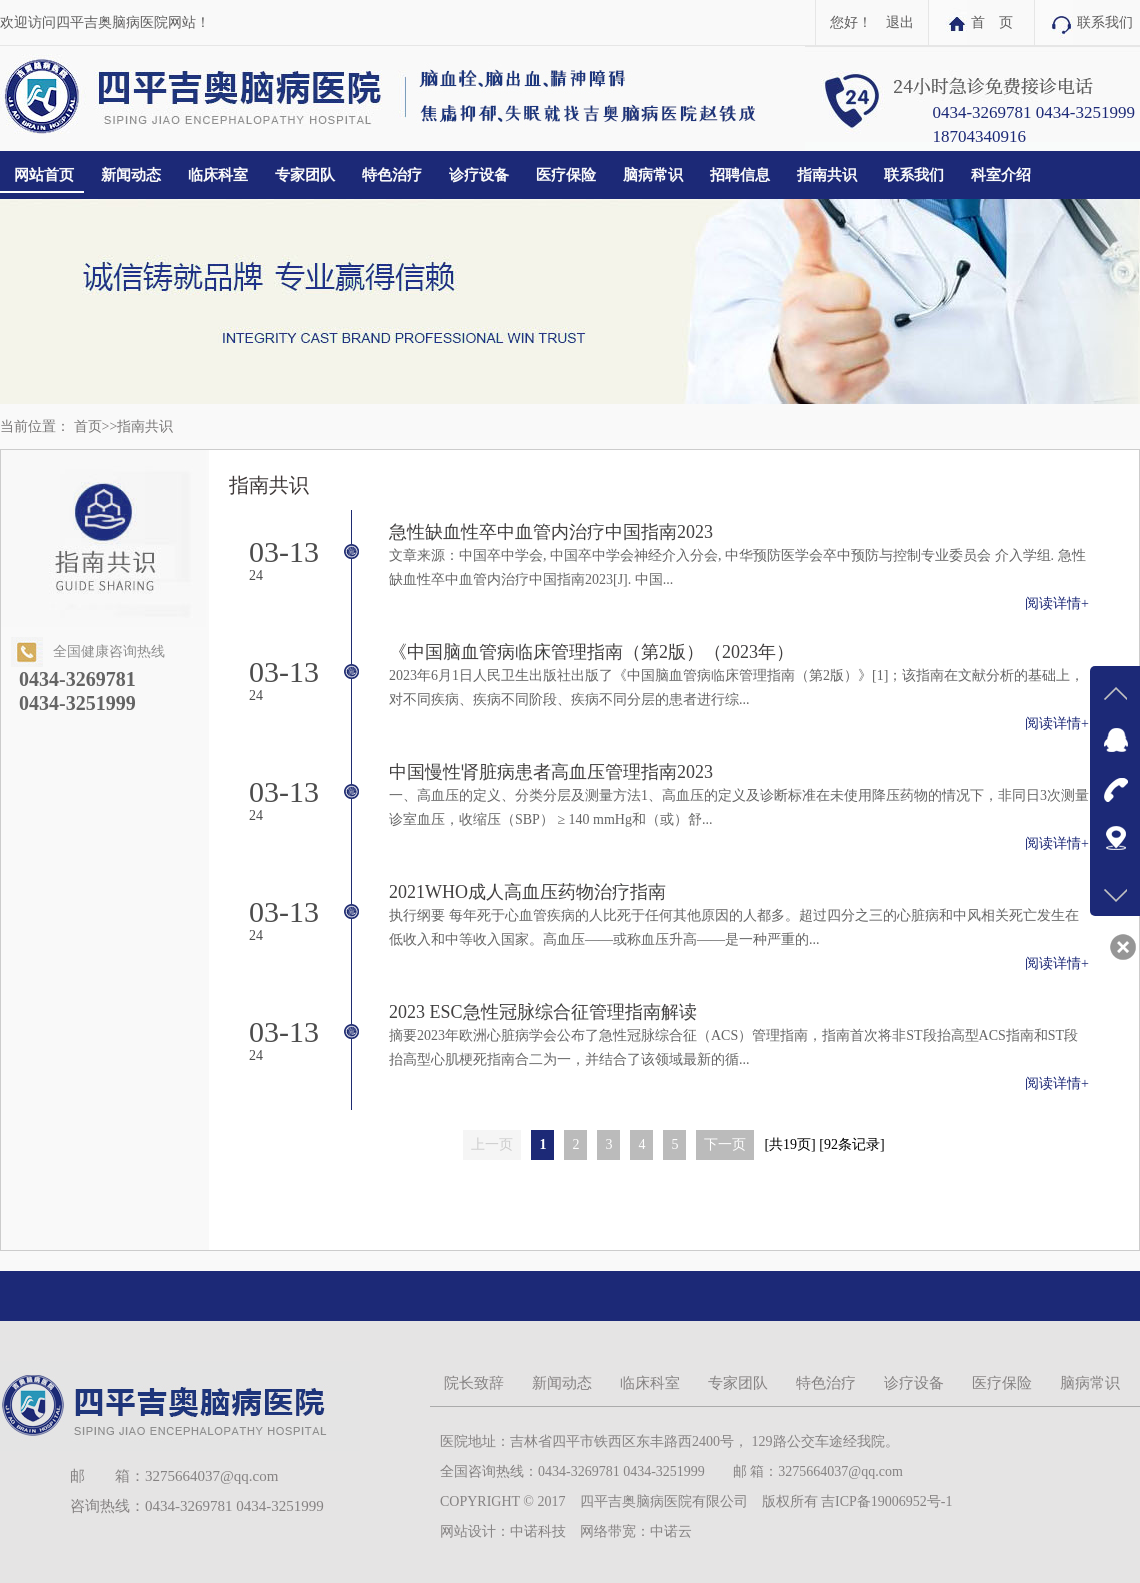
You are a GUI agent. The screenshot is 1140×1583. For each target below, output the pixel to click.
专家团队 (305, 175)
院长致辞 (474, 1383)
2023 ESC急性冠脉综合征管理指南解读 (543, 1012)
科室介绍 (1001, 175)
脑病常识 (653, 175)
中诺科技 (538, 1531)
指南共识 (827, 175)
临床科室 (218, 175)
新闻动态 (131, 175)
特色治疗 (392, 175)
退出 (900, 22)
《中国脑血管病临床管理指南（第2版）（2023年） (591, 652)
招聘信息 (740, 175)
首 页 (992, 22)
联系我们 (1105, 22)
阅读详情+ (1057, 603)
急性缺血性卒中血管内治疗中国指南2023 (551, 532)
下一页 (725, 1144)
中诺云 (671, 1531)
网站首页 (44, 175)
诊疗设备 (479, 175)
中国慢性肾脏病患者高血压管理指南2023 (551, 772)
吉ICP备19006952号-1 (886, 1501)
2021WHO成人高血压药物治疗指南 (527, 892)
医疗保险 (566, 175)
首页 (88, 426)
